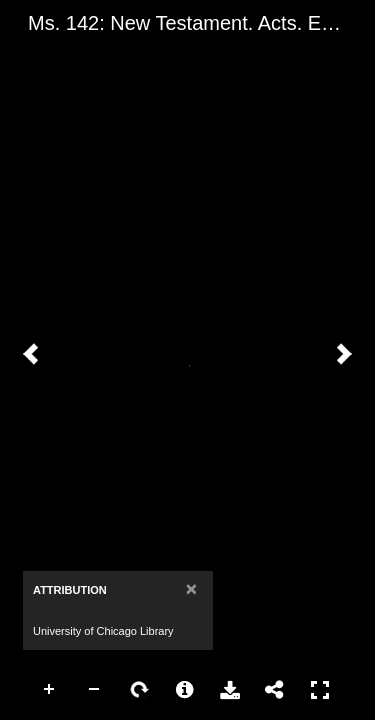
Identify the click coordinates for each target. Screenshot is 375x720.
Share (275, 690)
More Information (185, 690)
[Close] (191, 588)
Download (230, 690)
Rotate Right (140, 690)
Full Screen (320, 690)
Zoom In (50, 690)
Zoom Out (95, 690)
